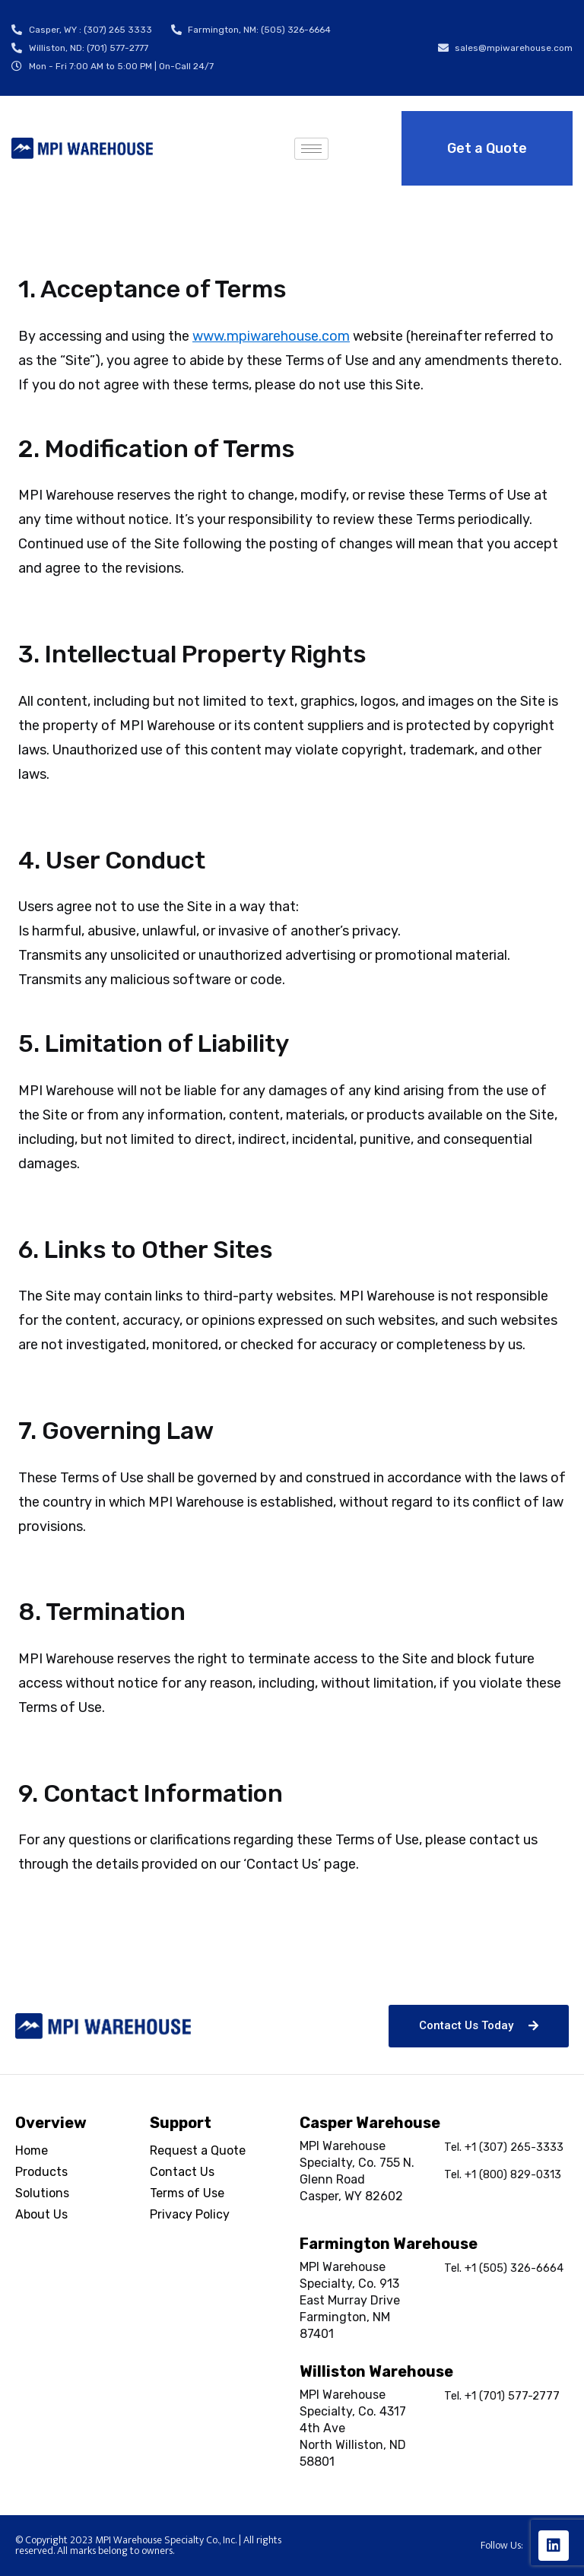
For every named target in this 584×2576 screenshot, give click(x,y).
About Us (41, 2214)
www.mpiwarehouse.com (271, 336)
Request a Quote (198, 2150)
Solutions (42, 2193)
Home (31, 2150)
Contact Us (182, 2172)
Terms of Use (187, 2193)
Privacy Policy (190, 2214)
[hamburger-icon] (311, 149)
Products (41, 2172)
